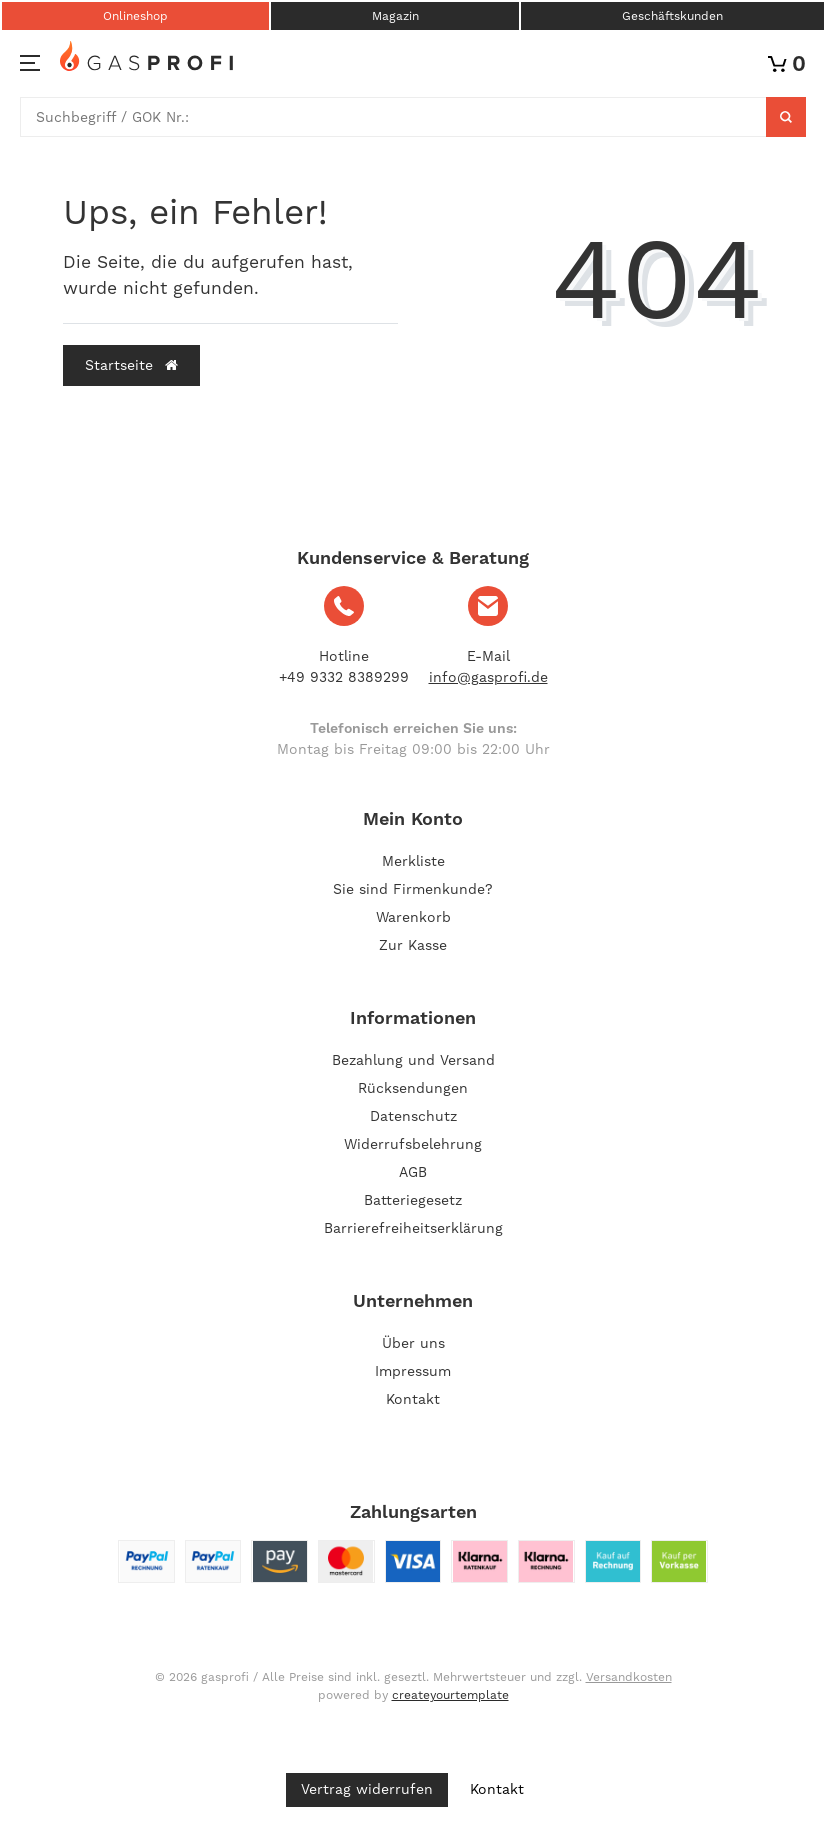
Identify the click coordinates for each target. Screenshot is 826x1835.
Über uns (413, 1343)
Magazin (395, 16)
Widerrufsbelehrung (413, 1144)
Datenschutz (413, 1116)
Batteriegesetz (413, 1200)
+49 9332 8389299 (344, 677)
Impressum (413, 1371)
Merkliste (413, 861)
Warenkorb (413, 917)
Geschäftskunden (672, 16)
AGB (413, 1172)
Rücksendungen (413, 1088)
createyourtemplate (450, 1695)
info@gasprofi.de (488, 677)
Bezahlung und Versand (413, 1060)
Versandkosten (629, 1677)
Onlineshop (135, 16)
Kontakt (413, 1399)
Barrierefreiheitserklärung (413, 1228)
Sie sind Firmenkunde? (413, 889)
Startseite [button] (131, 365)
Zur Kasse (413, 945)
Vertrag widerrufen (367, 1789)
